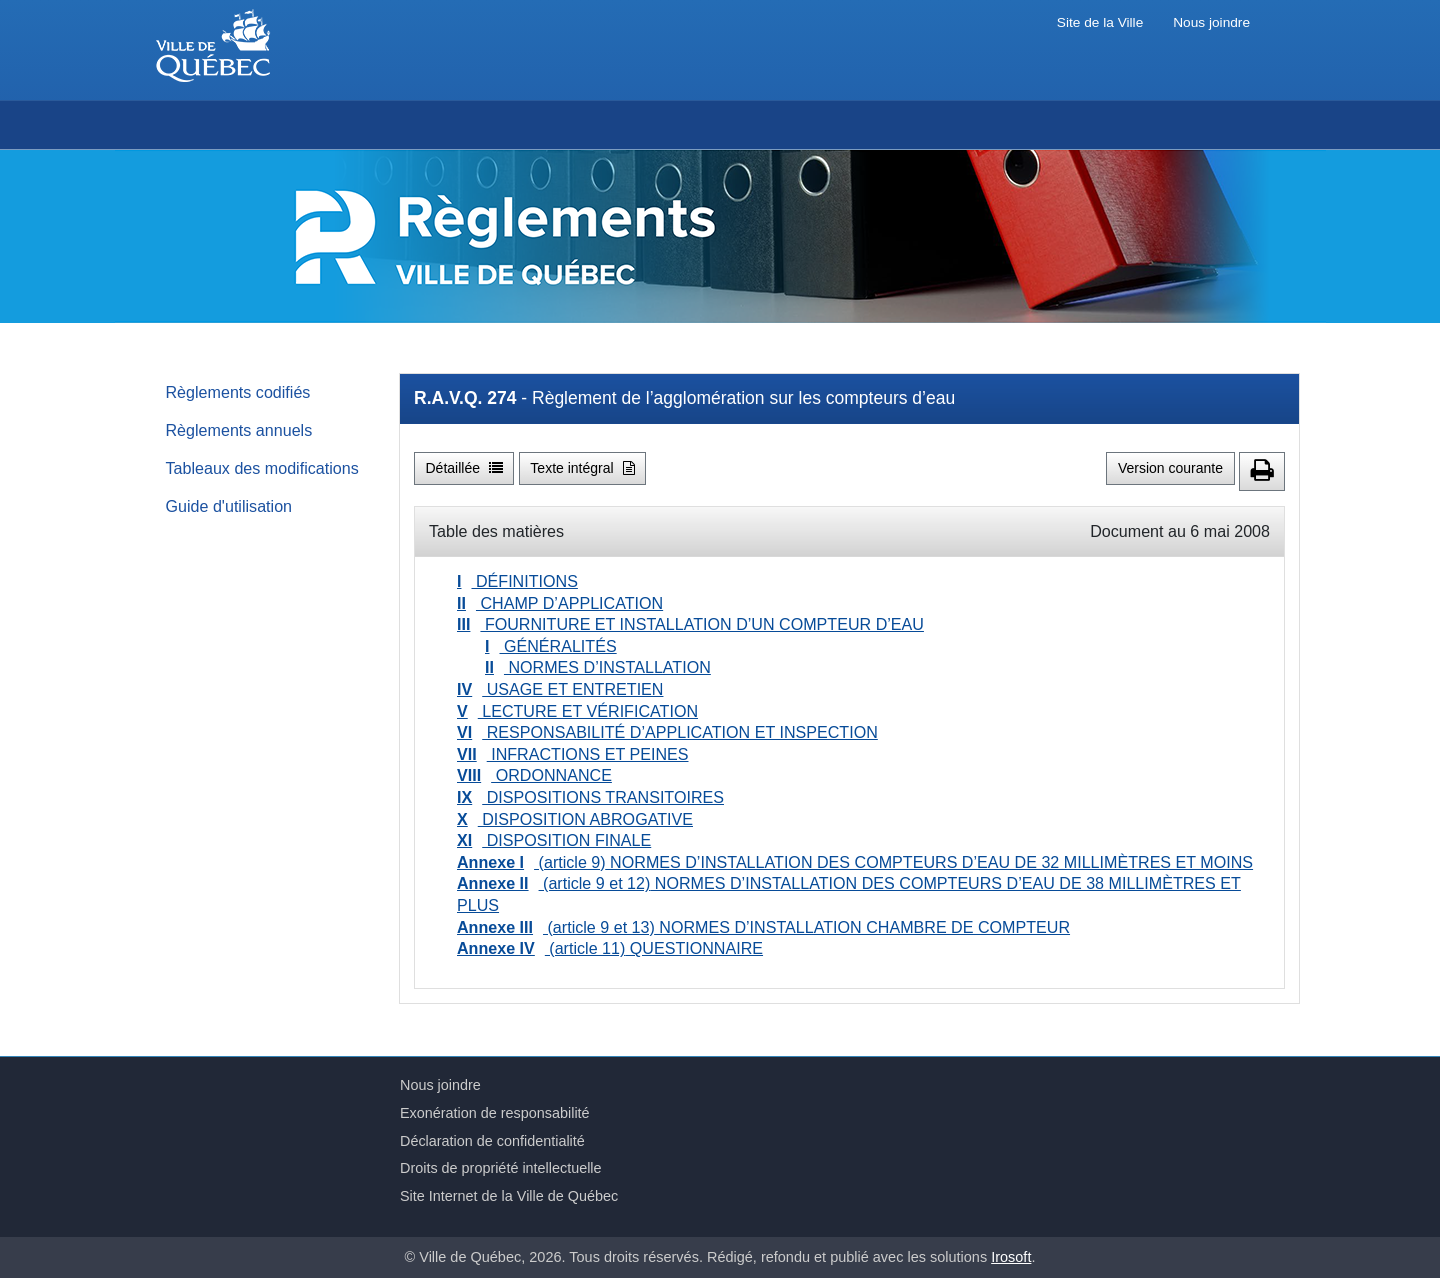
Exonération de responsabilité (495, 1113)
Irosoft (1011, 1257)
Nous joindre (1211, 22)
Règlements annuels (239, 430)
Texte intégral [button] (582, 468)
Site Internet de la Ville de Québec (509, 1196)
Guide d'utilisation (229, 506)
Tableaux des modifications (262, 468)
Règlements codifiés (238, 392)
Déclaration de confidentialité (492, 1141)
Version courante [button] (1170, 468)
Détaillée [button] (464, 468)
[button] (1262, 471)
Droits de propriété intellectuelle (501, 1168)
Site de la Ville (1100, 22)
